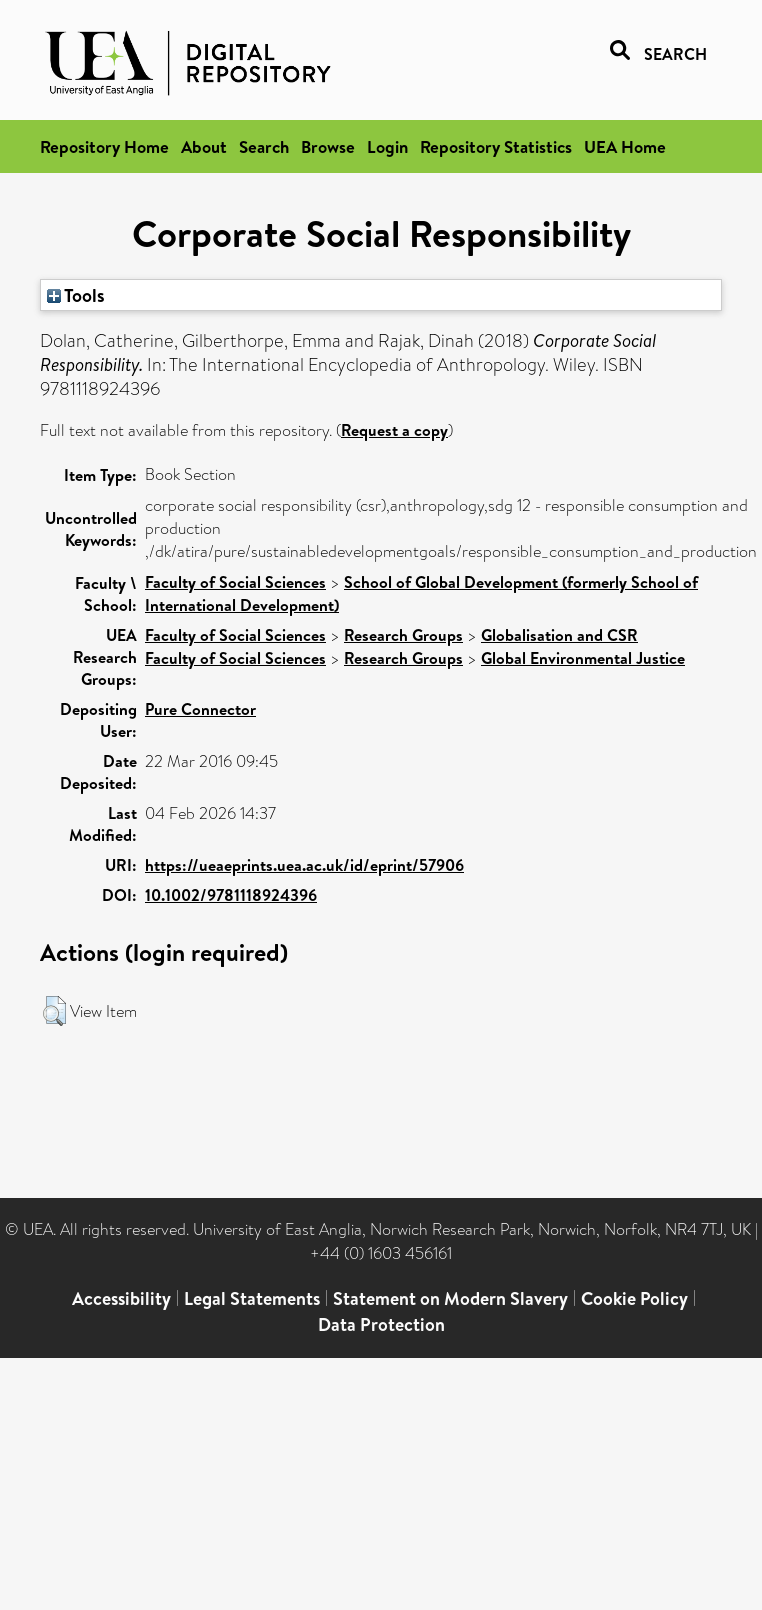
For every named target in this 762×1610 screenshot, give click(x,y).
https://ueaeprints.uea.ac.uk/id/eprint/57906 (304, 865)
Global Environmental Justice (583, 658)
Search (264, 146)
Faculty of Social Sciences (235, 582)
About (204, 146)
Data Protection (381, 1324)
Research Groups (403, 635)
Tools (76, 295)
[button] (54, 1011)
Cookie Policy (634, 1298)
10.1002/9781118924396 (231, 895)
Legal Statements (252, 1298)
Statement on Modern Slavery (450, 1298)
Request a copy (394, 430)
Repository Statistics (496, 146)
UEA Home (625, 146)
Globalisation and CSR (559, 635)
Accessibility (121, 1298)
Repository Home (104, 146)
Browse (328, 146)
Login (387, 146)
